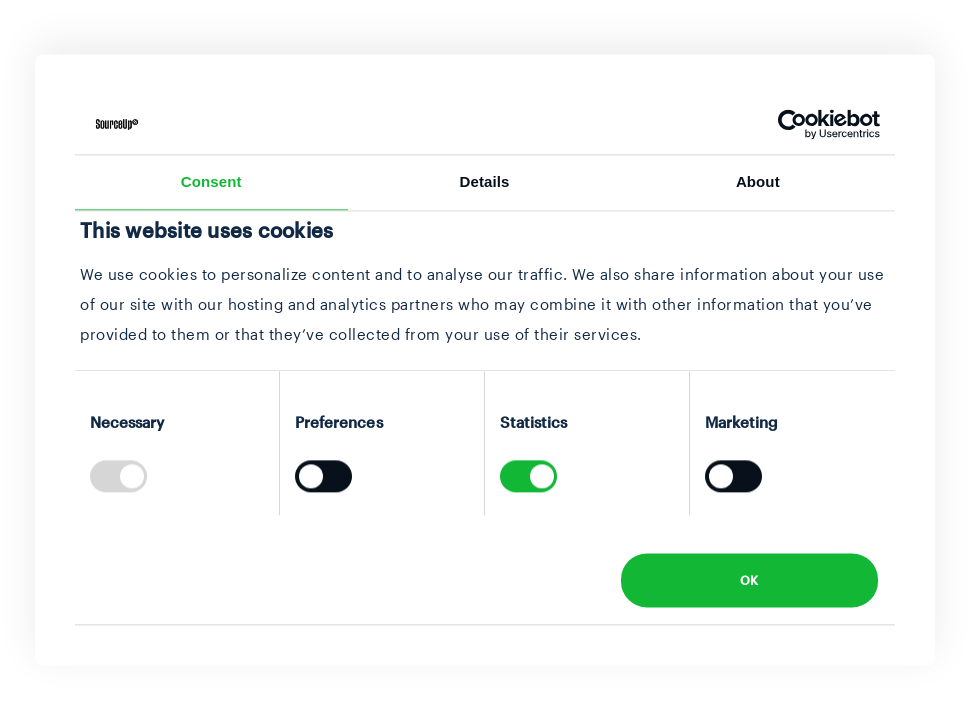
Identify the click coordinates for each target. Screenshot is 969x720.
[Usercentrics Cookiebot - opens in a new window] (792, 124)
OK (749, 580)
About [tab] (758, 181)
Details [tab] (485, 181)
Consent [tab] (211, 181)
